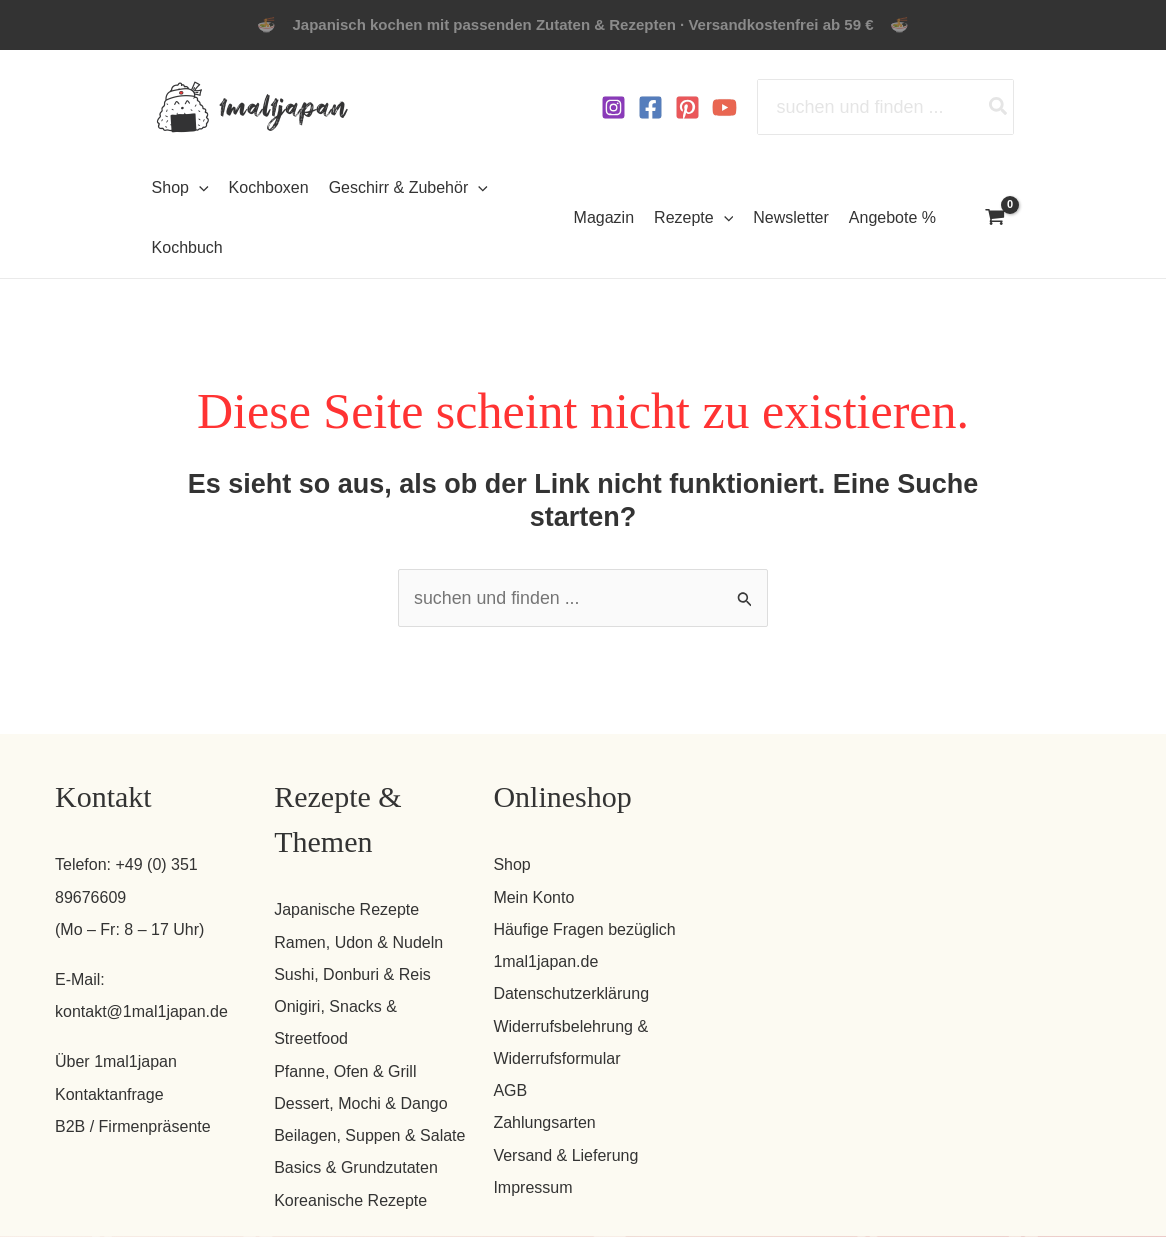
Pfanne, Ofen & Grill (345, 1072)
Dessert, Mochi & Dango (360, 1104)
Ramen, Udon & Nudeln (358, 942)
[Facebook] (650, 107)
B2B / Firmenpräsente (133, 1126)
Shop (511, 865)
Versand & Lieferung (565, 1156)
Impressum (532, 1188)
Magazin (604, 217)
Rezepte (693, 218)
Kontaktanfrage (109, 1094)
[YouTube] (724, 107)
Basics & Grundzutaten (356, 1169)
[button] (199, 188)
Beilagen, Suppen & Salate (369, 1136)
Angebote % (892, 217)
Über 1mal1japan (116, 1062)
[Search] (999, 107)
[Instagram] (613, 107)
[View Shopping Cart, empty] (995, 219)
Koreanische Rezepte (350, 1201)
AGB (510, 1091)
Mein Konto (533, 897)
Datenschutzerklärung (571, 994)
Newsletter (791, 217)
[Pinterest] (687, 107)
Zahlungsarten (544, 1124)
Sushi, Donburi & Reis (352, 974)
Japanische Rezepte (346, 910)
